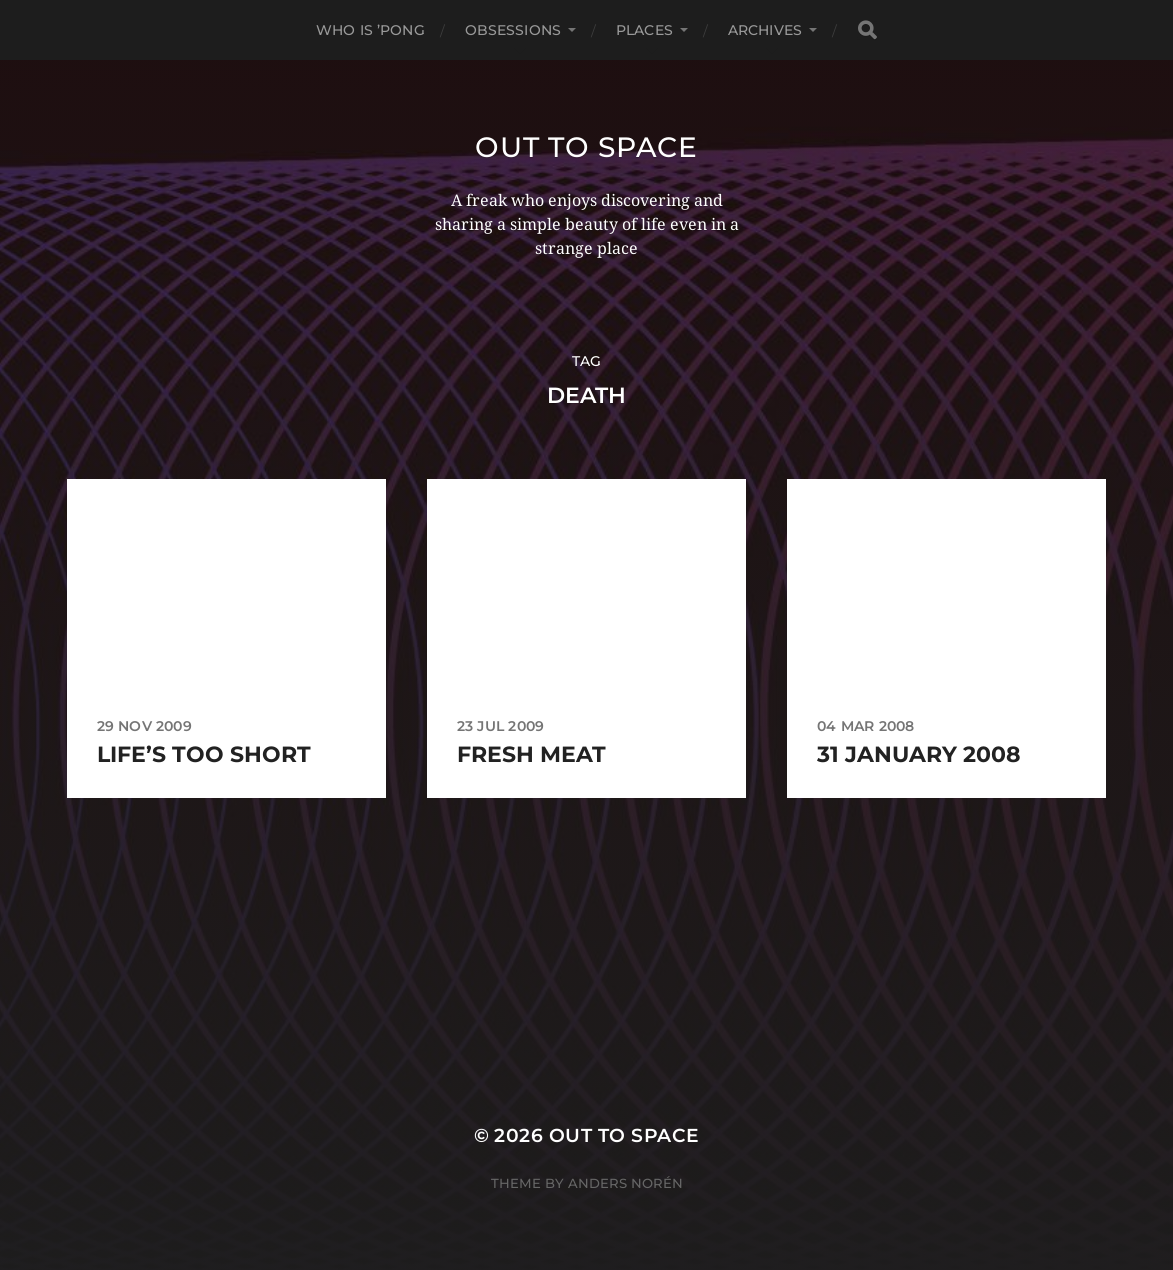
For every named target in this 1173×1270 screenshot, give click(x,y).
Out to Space (586, 147)
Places (644, 30)
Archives (765, 30)
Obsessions (513, 30)
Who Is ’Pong (370, 30)
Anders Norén (625, 1183)
